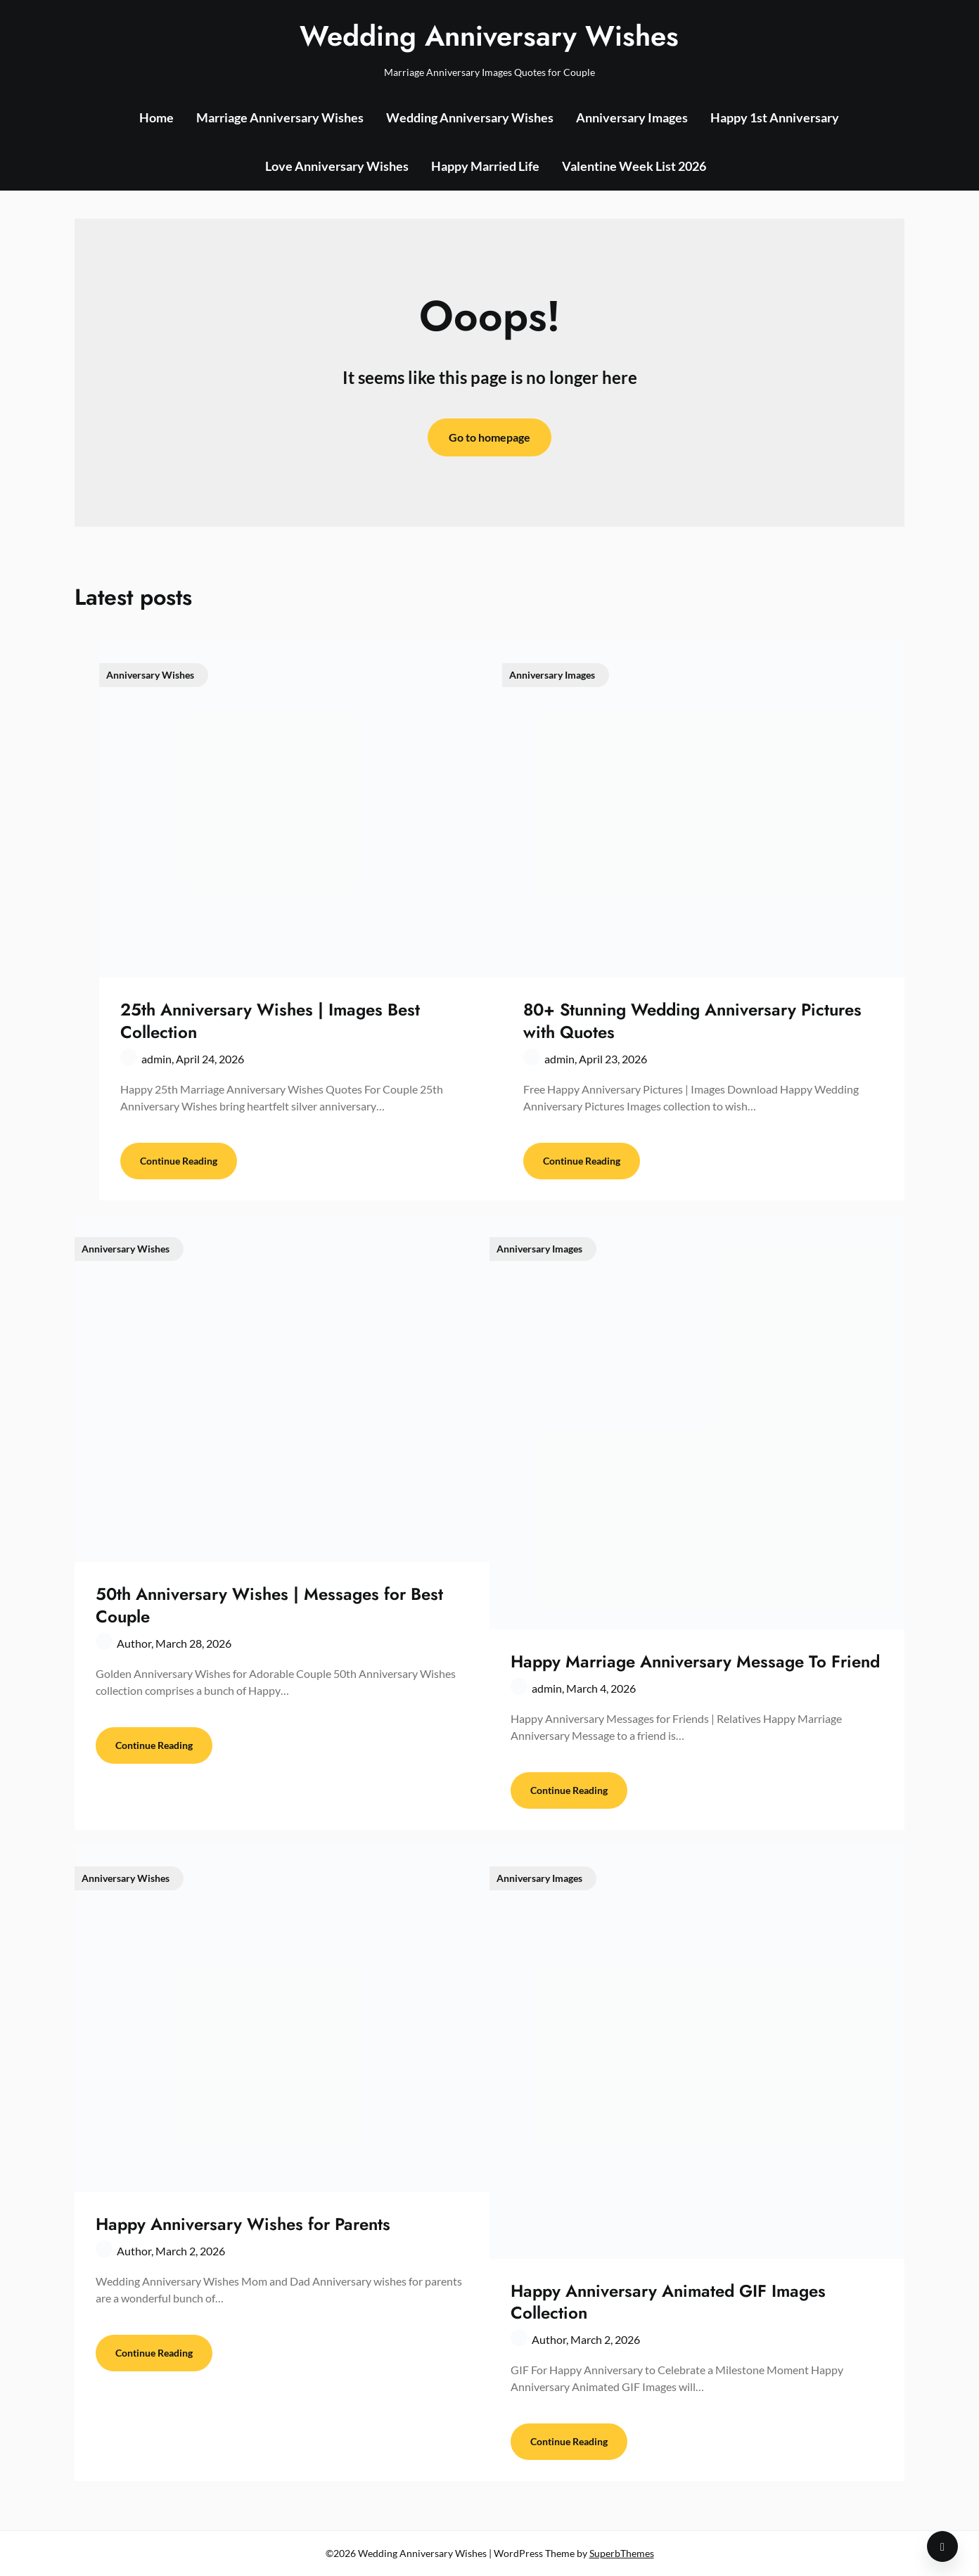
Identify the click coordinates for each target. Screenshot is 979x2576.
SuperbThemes (621, 2553)
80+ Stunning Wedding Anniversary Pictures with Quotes (692, 1020)
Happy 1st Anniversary (774, 117)
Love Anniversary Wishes (337, 166)
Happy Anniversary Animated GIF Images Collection (668, 2302)
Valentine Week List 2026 (634, 166)
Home (156, 117)
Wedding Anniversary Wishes (489, 36)
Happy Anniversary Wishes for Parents (243, 2224)
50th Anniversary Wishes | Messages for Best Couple (269, 1605)
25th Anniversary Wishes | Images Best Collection (270, 1020)
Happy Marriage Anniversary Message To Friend (695, 1661)
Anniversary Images (632, 117)
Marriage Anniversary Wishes (280, 117)
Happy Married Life (485, 166)
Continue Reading (178, 1161)
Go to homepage (489, 437)
